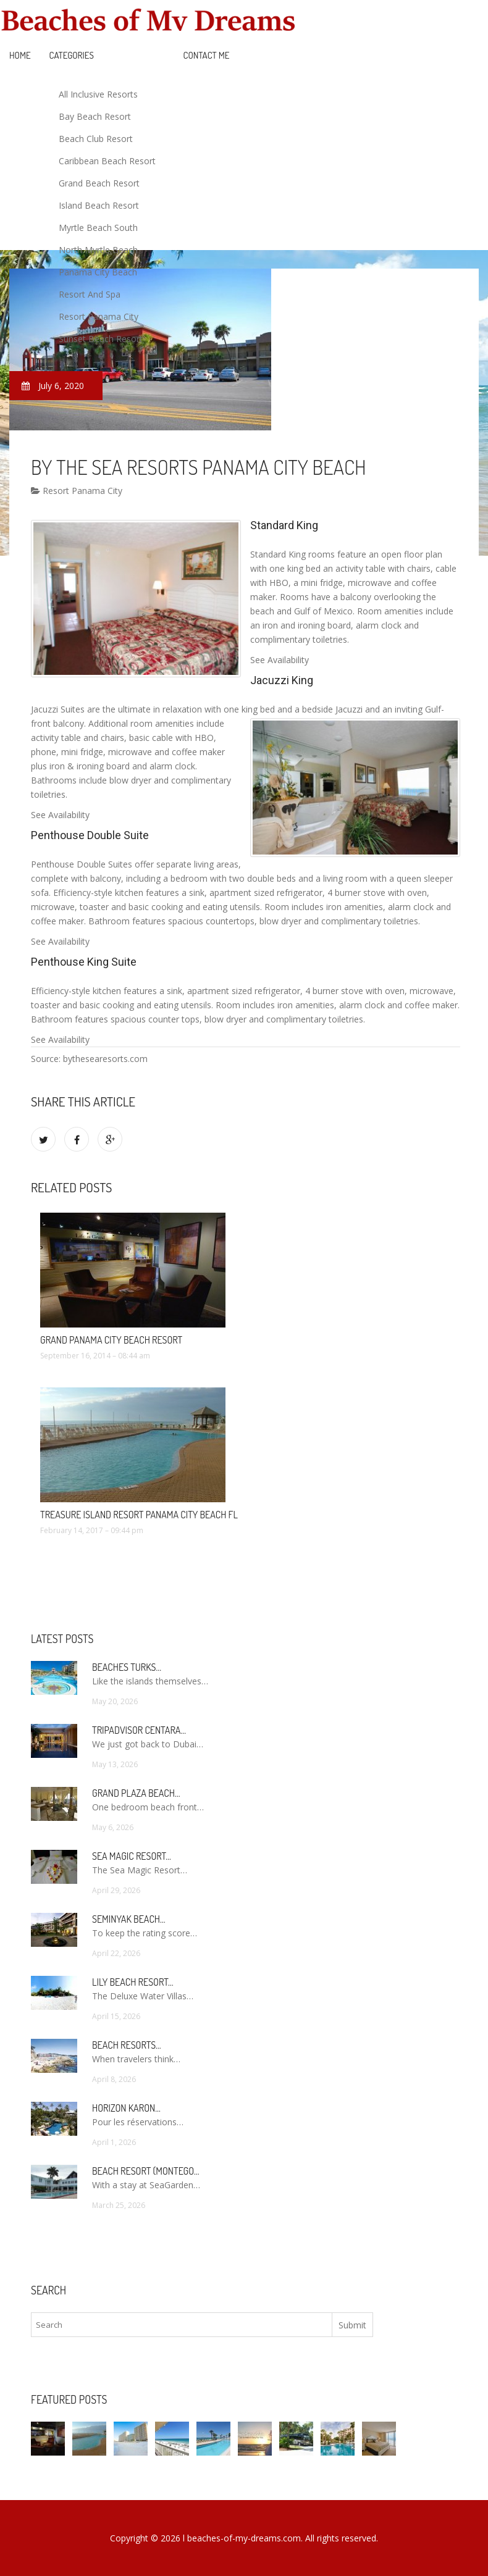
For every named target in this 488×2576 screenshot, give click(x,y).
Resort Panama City (98, 316)
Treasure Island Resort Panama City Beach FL (139, 1514)
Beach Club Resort (96, 138)
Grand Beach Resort (99, 183)
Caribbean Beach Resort (107, 161)
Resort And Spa (89, 294)
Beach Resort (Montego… (145, 2171)
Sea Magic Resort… (131, 1856)
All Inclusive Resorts (98, 94)
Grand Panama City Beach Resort (111, 1340)
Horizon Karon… (126, 2108)
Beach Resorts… (126, 2045)
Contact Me (206, 55)
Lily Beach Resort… (133, 1982)
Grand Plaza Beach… (136, 1793)
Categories (71, 55)
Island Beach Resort (99, 205)
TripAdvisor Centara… (139, 1730)
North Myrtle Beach (98, 250)
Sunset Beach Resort (101, 339)
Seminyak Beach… (129, 1919)
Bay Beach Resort (95, 116)
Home (20, 55)
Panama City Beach (98, 272)
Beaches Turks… (126, 1667)
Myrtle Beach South (98, 227)
